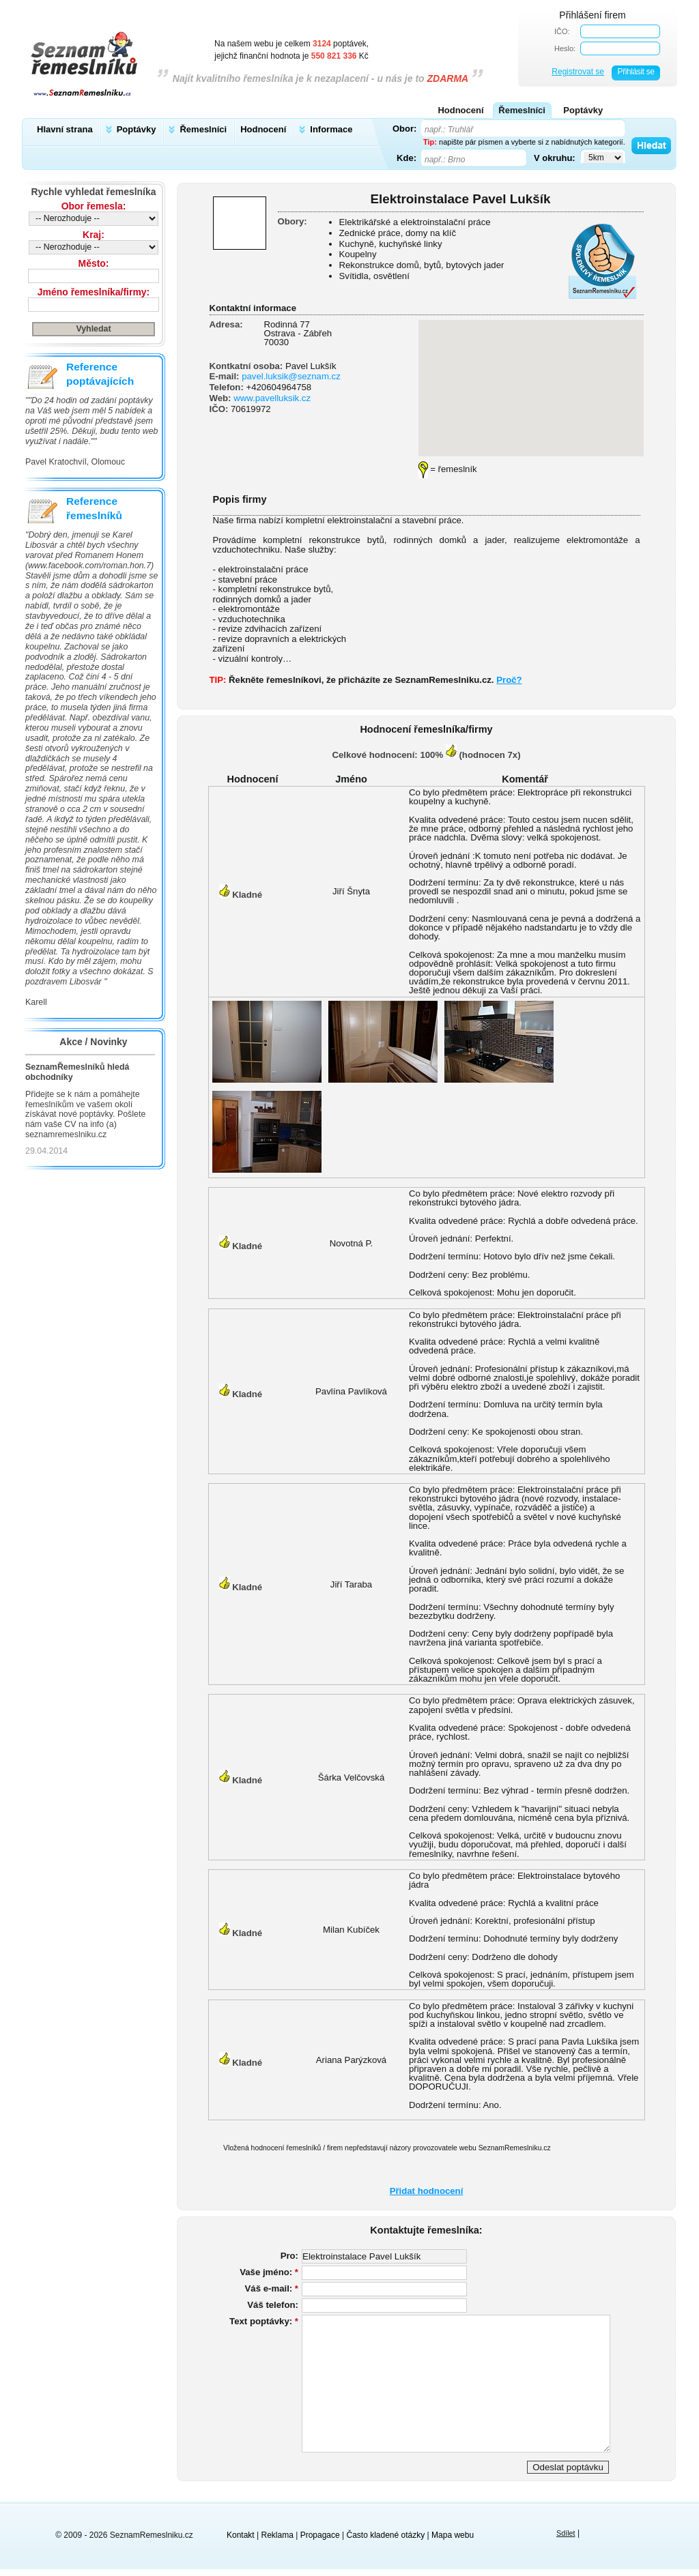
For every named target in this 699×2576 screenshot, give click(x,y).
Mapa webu (452, 2535)
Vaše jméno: (269, 2272)
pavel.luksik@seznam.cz (291, 376)
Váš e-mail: (271, 2288)
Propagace (320, 2535)
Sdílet (565, 2533)
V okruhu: (554, 157)
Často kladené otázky (386, 2535)
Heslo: (564, 48)
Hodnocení (263, 129)
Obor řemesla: (93, 206)
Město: (94, 263)
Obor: (404, 128)
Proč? (509, 680)
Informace (331, 129)
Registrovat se (578, 72)
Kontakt (241, 2535)
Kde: (406, 157)
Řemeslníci (203, 129)
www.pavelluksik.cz (272, 398)
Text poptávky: (263, 2321)
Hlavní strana (65, 129)
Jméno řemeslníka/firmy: (93, 292)
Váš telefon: (272, 2305)
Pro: (289, 2256)
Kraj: (93, 234)
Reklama (277, 2535)
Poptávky (136, 129)
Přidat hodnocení (426, 2191)
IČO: (562, 31)
